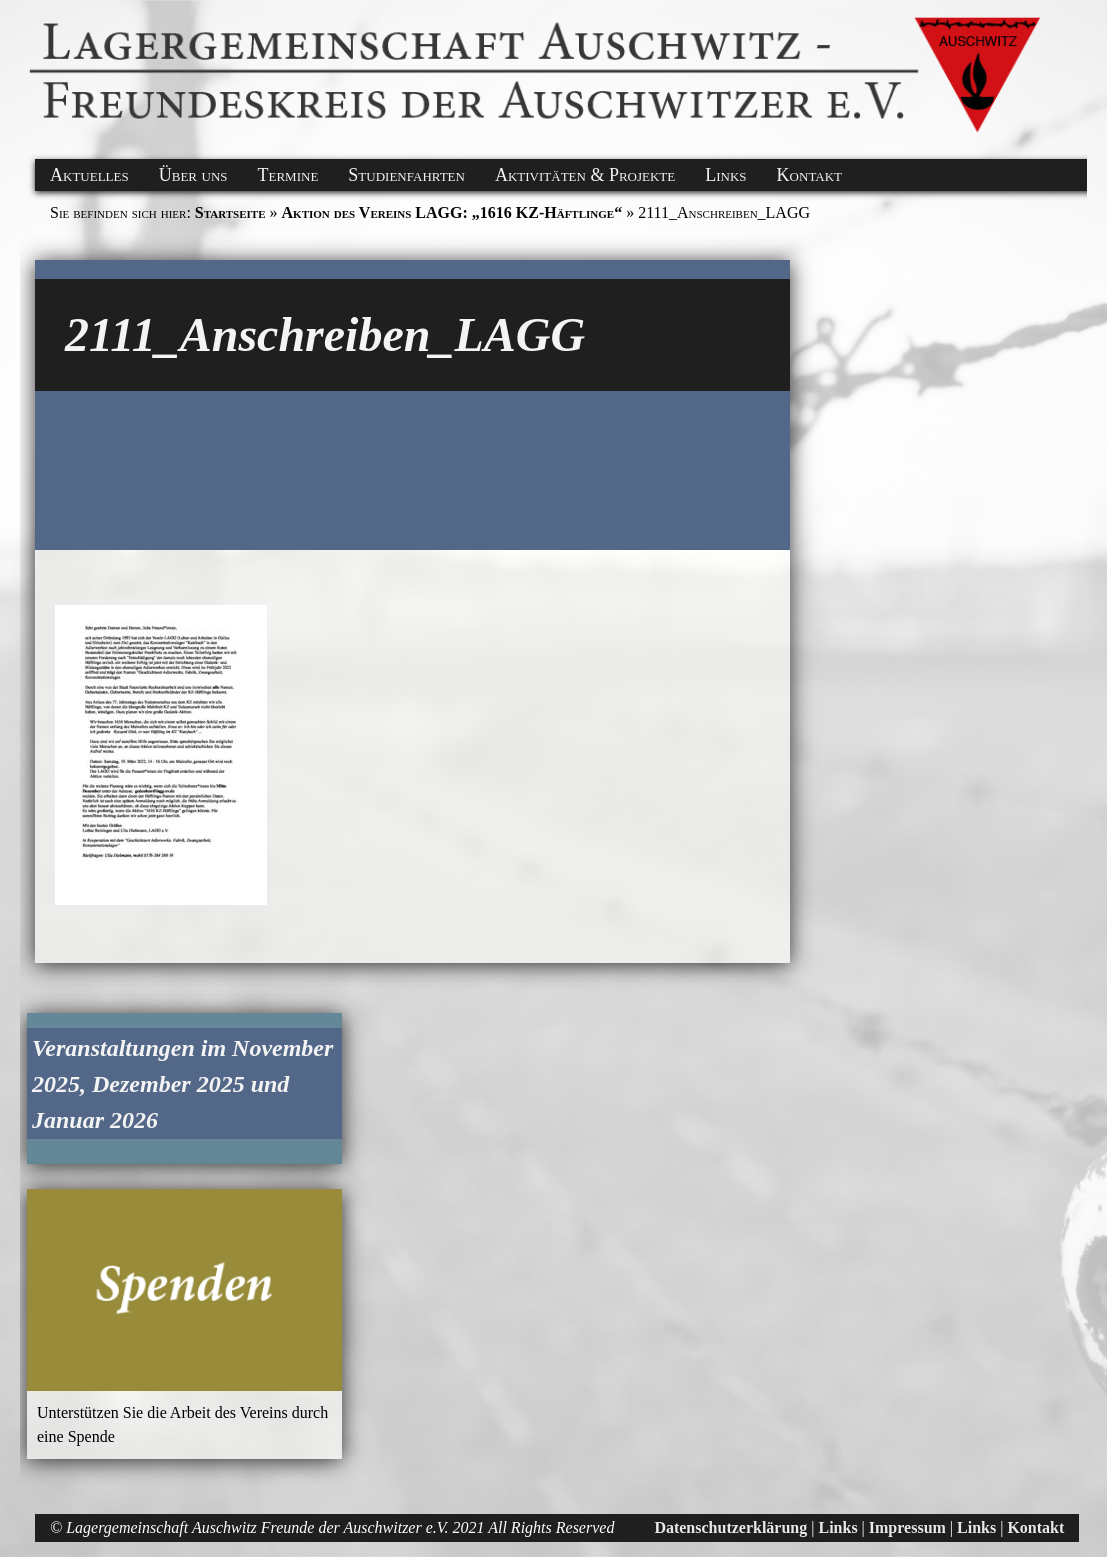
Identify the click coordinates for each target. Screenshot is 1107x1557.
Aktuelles (89, 175)
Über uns (193, 175)
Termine (288, 175)
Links (725, 175)
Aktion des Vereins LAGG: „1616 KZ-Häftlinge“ (452, 212)
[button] (32, 23)
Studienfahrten (406, 175)
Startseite (230, 212)
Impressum (907, 1527)
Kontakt (809, 175)
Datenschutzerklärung (730, 1527)
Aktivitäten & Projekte (585, 175)
